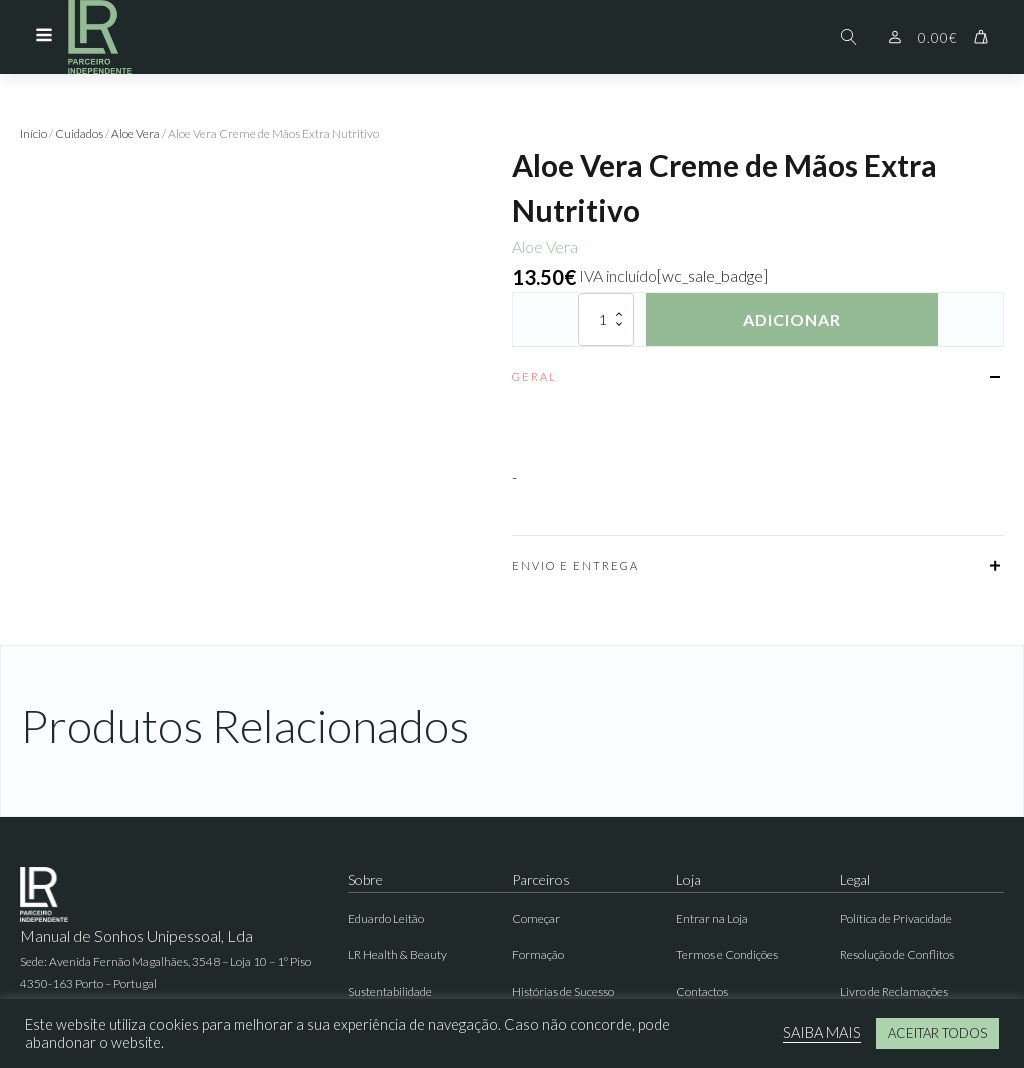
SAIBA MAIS (822, 1032)
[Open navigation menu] (44, 37)
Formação (538, 954)
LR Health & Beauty (397, 954)
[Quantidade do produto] (606, 319)
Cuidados (79, 133)
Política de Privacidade (896, 918)
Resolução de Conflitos (897, 954)
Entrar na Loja (712, 918)
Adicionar (792, 319)
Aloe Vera (135, 133)
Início (33, 133)
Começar (536, 918)
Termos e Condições (727, 954)
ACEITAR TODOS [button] (937, 1033)
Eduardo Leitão (386, 918)
